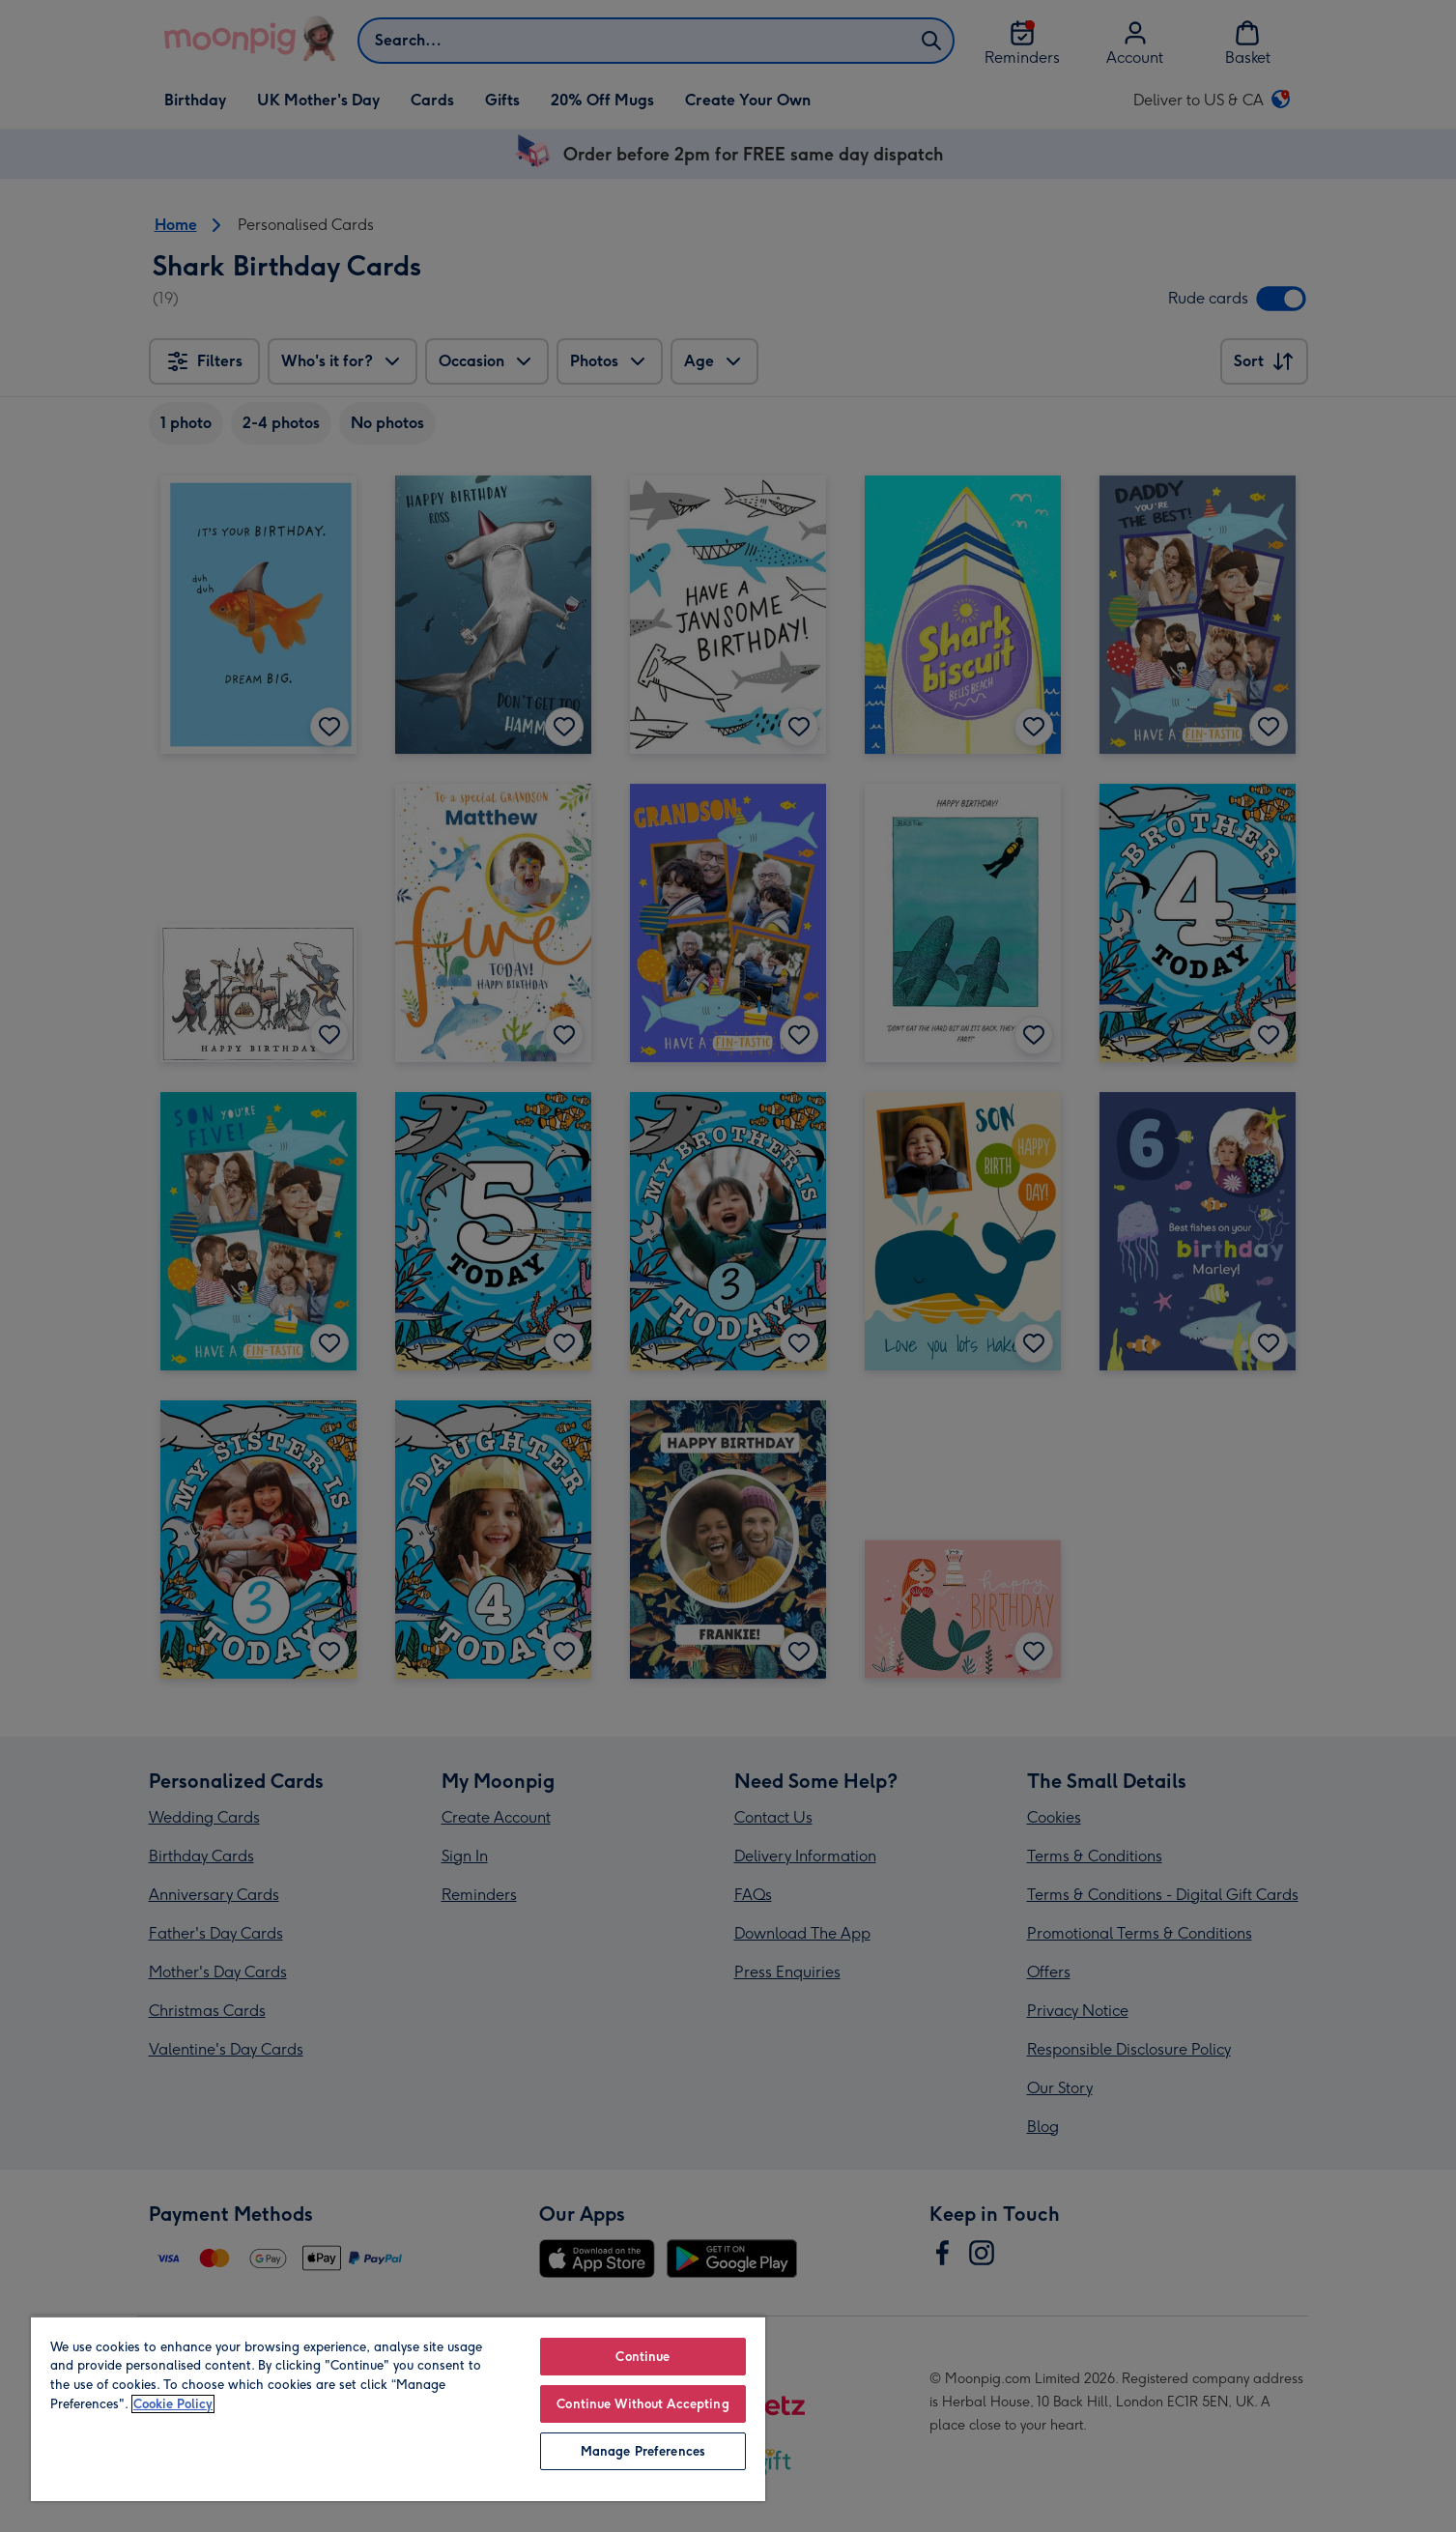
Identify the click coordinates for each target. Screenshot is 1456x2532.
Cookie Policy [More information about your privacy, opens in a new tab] (173, 2404)
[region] (398, 2408)
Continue (642, 2356)
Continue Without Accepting (642, 2404)
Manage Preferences (643, 2451)
